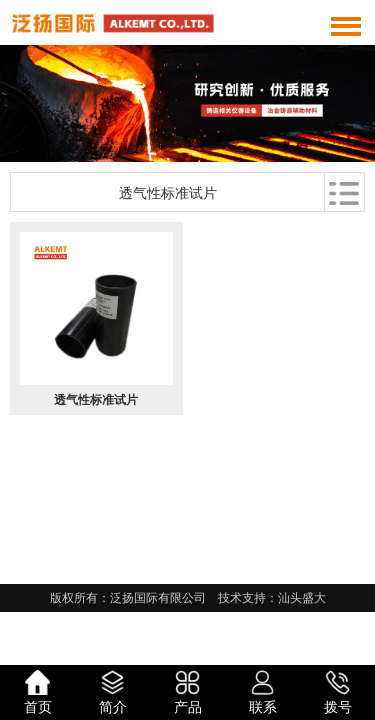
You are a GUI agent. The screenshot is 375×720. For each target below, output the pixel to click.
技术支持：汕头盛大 (272, 598)
